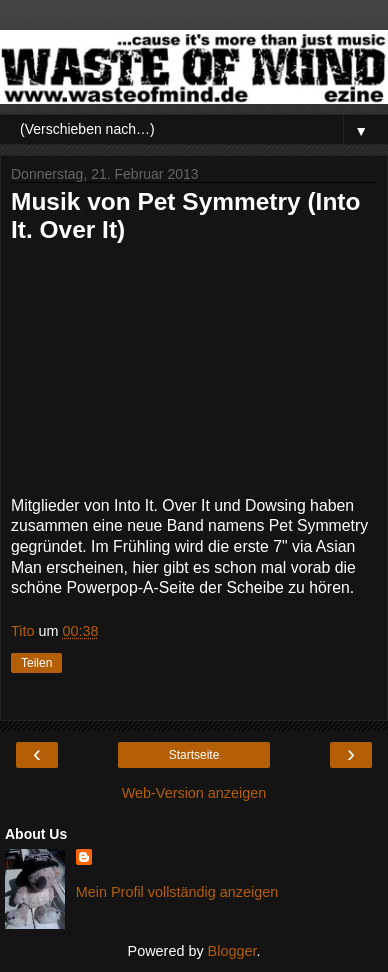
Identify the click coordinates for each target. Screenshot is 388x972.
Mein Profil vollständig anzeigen (177, 892)
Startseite (194, 755)
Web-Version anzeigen (194, 793)
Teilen (36, 663)
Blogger (232, 951)
